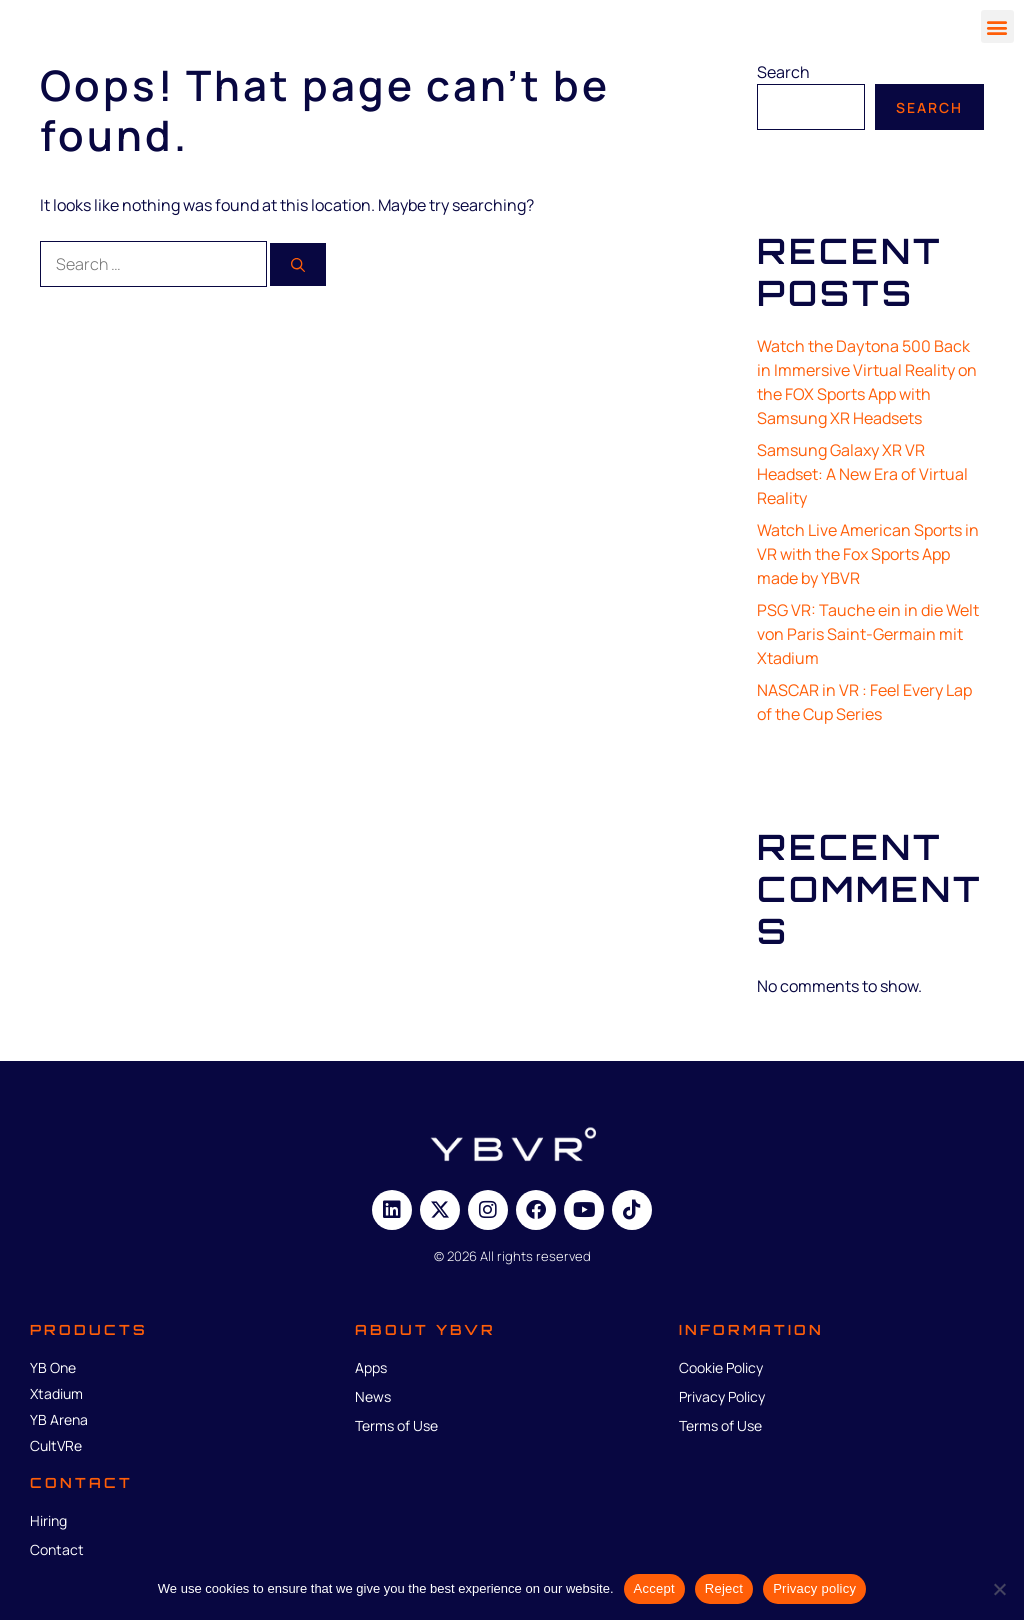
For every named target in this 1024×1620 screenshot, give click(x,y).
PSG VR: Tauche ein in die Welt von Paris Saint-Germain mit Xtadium (868, 634)
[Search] (298, 264)
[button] (997, 26)
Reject (724, 1588)
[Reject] (999, 1589)
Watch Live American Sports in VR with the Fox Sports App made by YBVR (868, 554)
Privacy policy (814, 1588)
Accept (654, 1588)
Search (783, 72)
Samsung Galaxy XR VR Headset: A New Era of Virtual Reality (862, 474)
